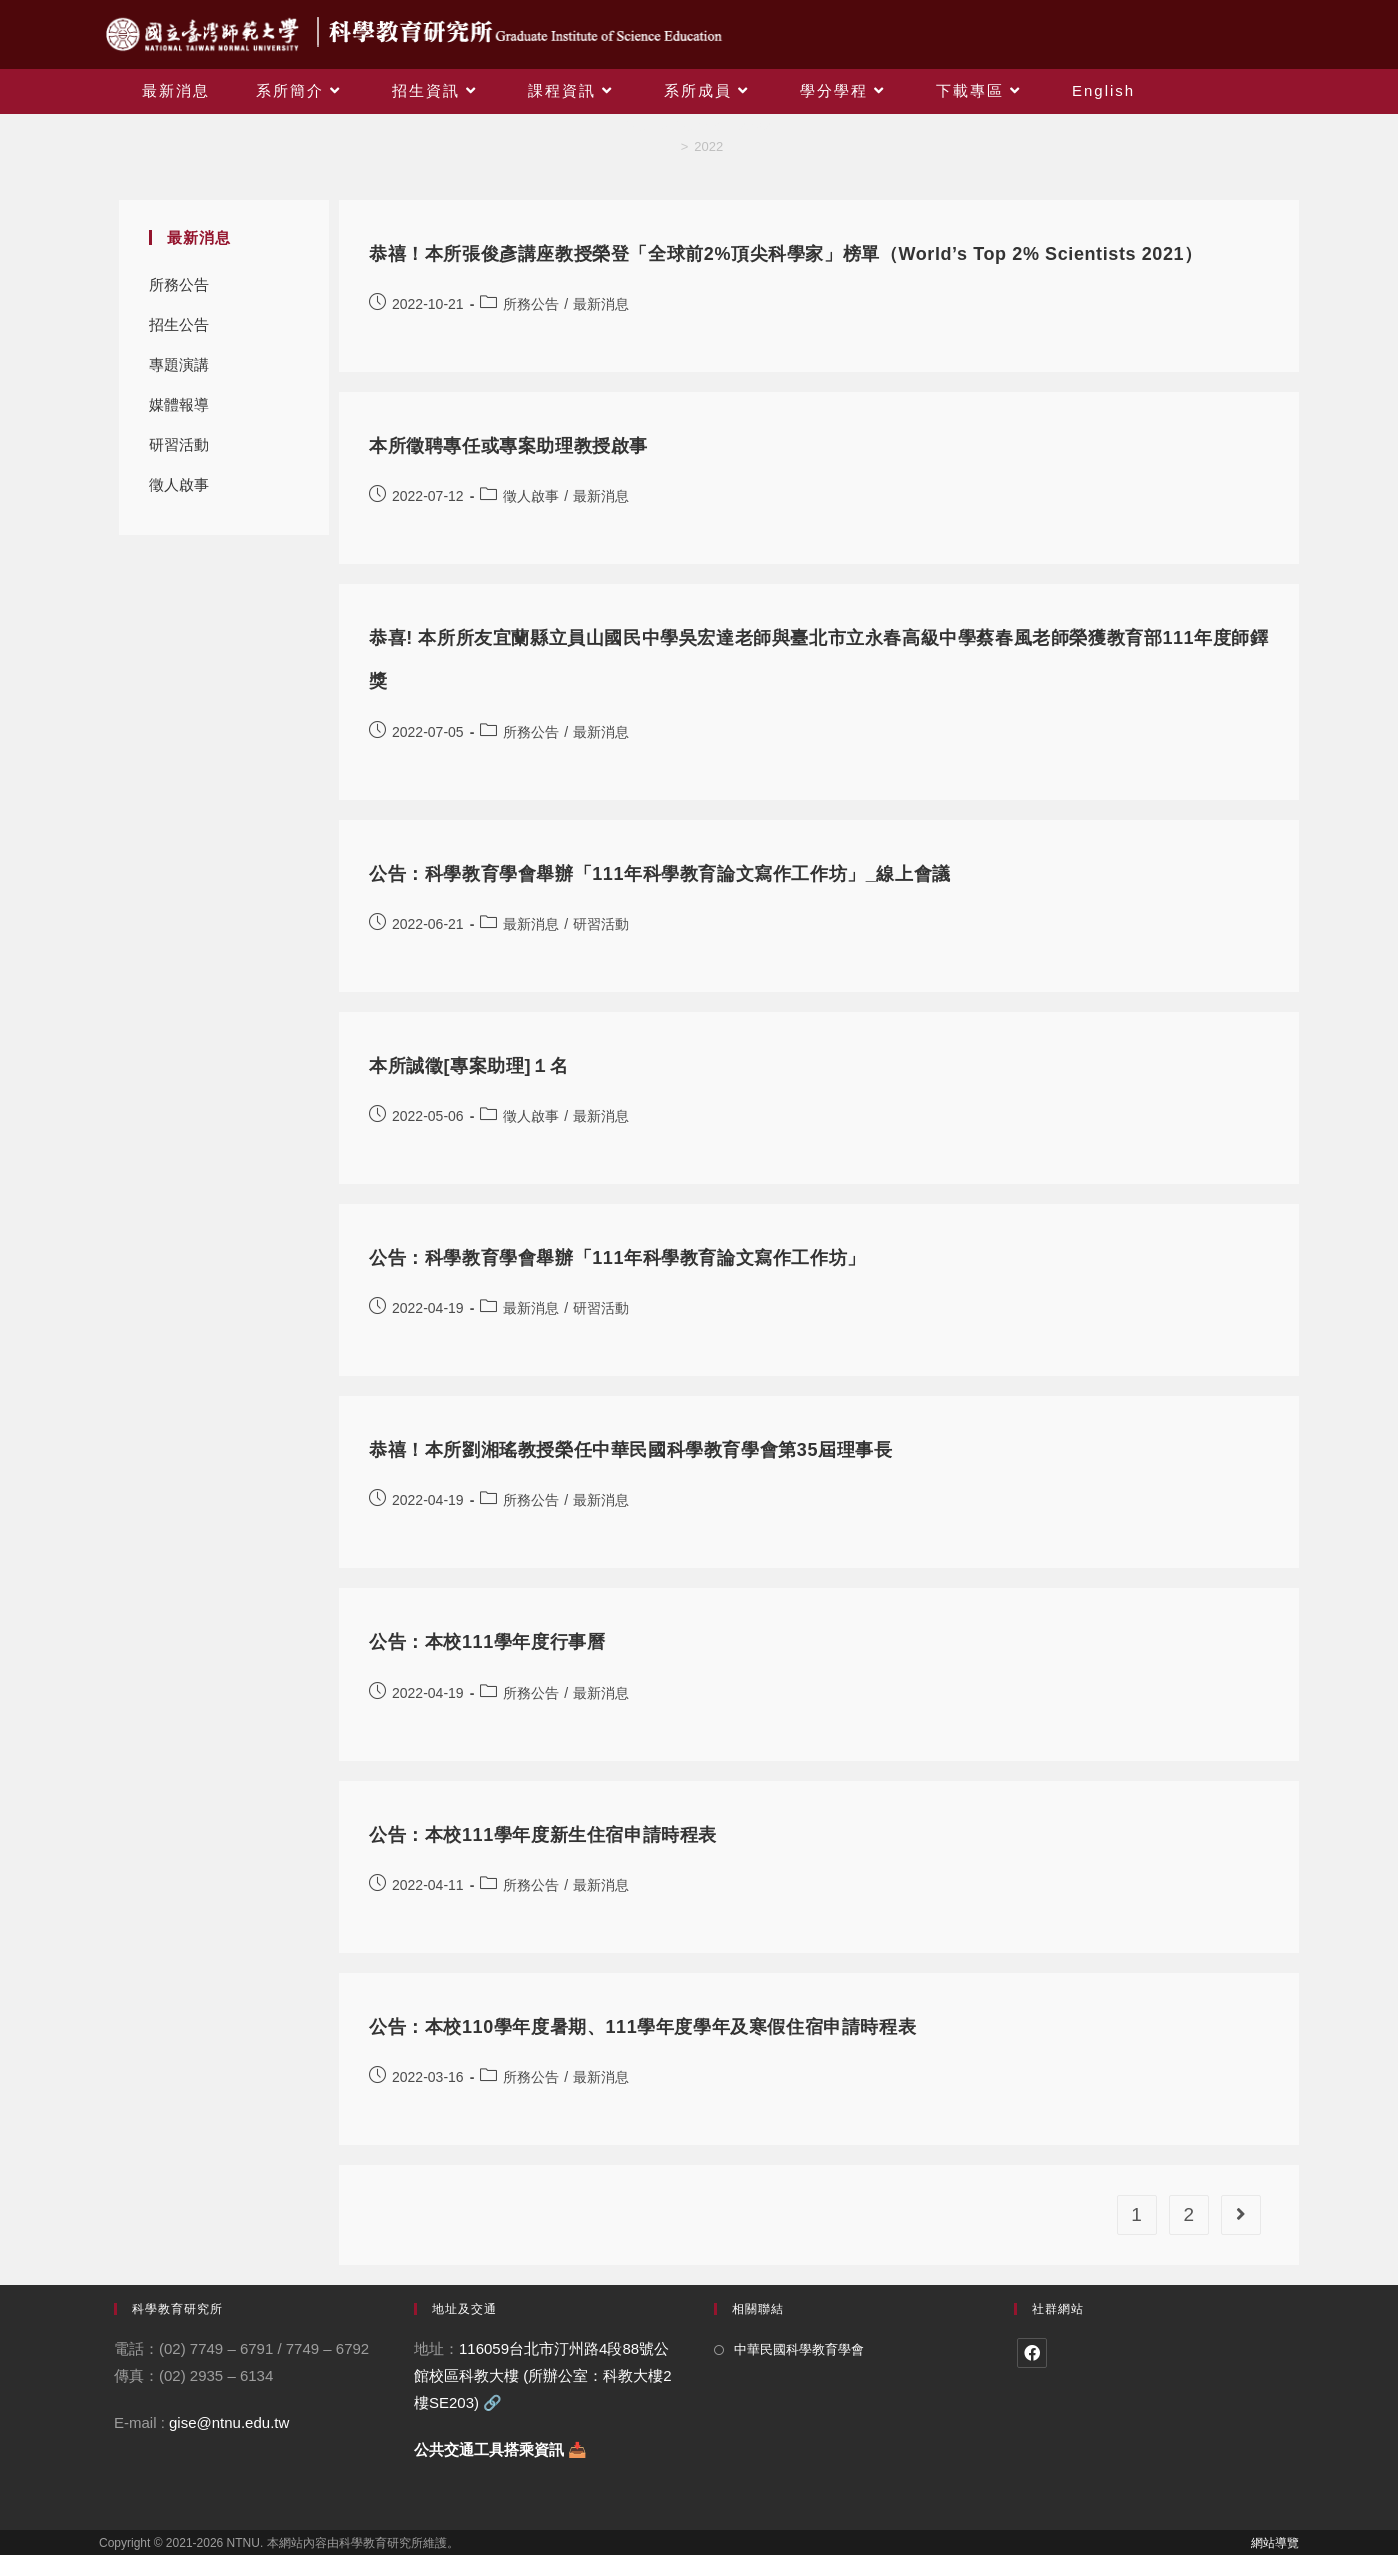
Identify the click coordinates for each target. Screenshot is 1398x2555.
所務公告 (179, 284)
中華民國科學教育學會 (799, 2349)
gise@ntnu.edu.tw (229, 2422)
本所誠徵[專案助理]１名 (468, 1066)
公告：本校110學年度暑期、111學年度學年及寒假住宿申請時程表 (642, 2027)
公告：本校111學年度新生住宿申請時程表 (543, 1835)
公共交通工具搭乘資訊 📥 (500, 2449)
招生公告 (179, 324)
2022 (708, 146)
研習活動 (179, 444)
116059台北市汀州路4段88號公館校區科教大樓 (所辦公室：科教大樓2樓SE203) (543, 2375)
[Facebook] (1032, 2353)
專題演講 (179, 364)
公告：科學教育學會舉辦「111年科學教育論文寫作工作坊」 (617, 1258)
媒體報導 (179, 404)
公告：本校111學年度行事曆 (487, 1642)
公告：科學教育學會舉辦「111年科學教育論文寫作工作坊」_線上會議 (660, 874)
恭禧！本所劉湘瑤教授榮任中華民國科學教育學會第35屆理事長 (630, 1450)
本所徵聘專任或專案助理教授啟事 (508, 446)
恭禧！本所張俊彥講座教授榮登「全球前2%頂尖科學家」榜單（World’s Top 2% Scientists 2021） (786, 254)
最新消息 (601, 304)
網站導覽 (1275, 2543)
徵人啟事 (179, 484)
